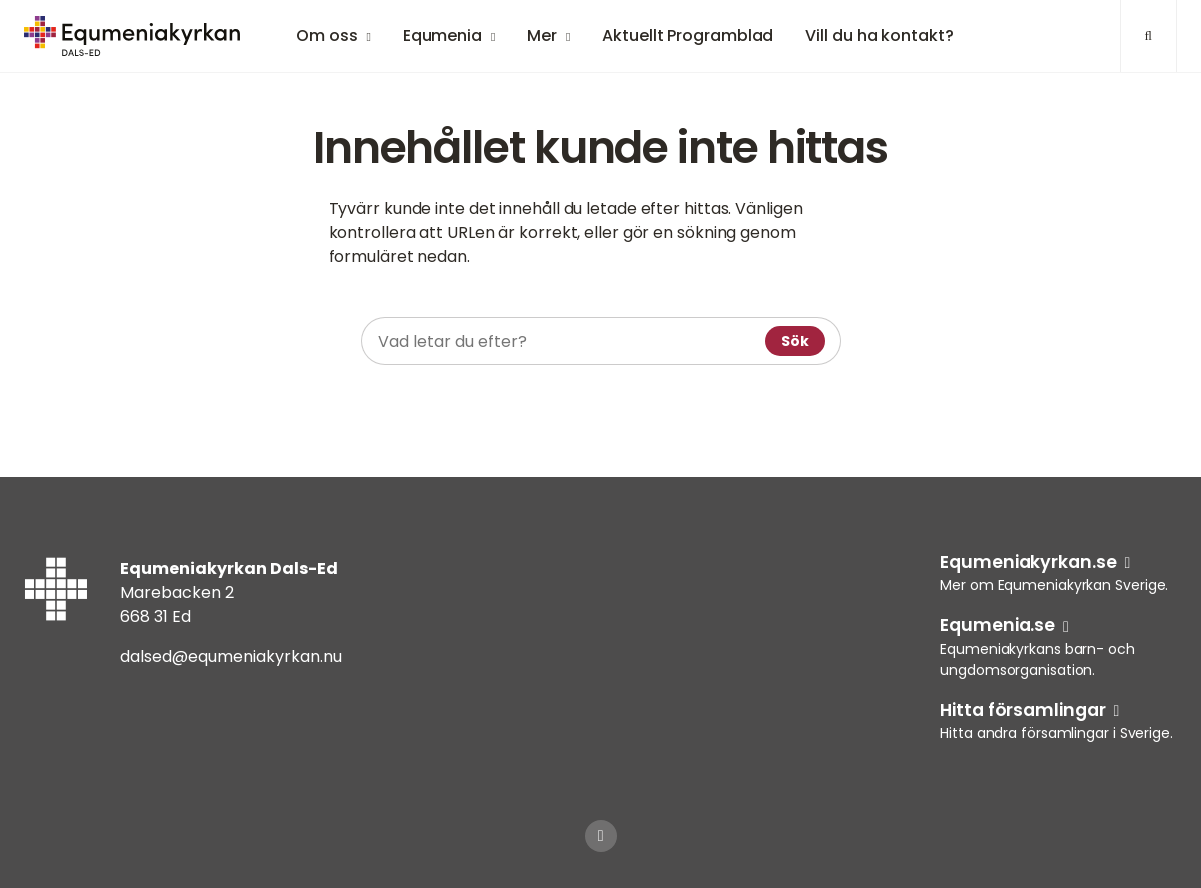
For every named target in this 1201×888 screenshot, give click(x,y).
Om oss (326, 35)
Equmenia (442, 35)
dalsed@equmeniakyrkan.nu (231, 656)
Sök (795, 341)
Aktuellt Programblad (687, 35)
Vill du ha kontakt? (879, 35)
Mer (542, 35)
